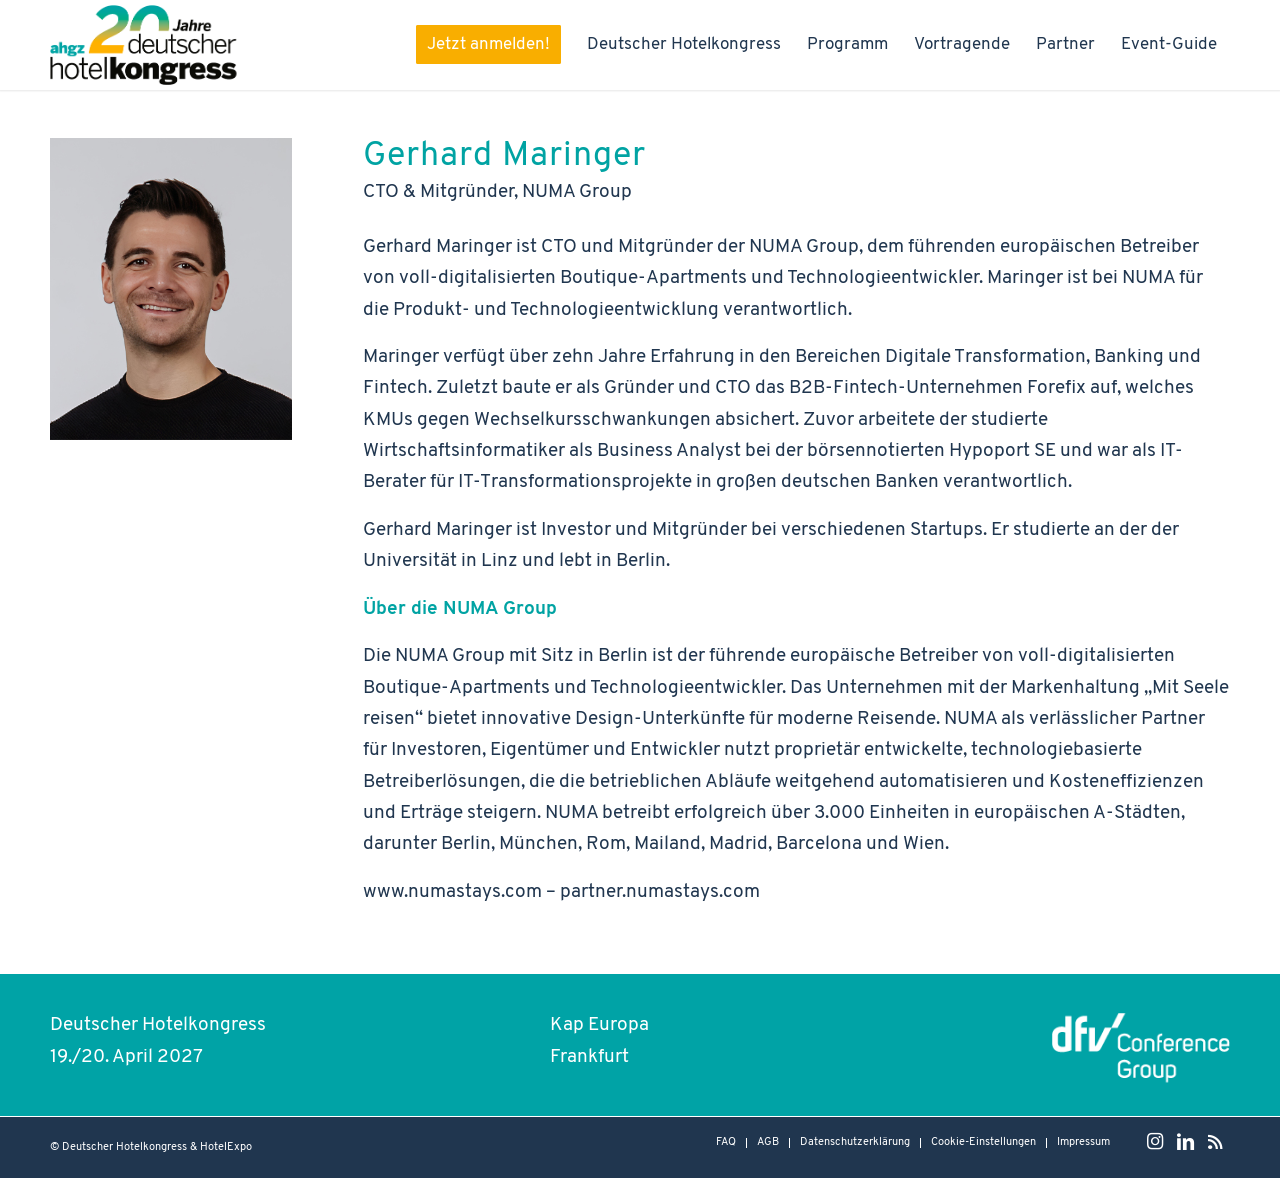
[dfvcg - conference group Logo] (1140, 1044)
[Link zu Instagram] (1155, 1142)
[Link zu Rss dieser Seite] (1215, 1142)
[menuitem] (478, 45)
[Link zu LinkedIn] (1185, 1142)
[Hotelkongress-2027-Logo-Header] (148, 45)
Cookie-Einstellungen (983, 1142)
